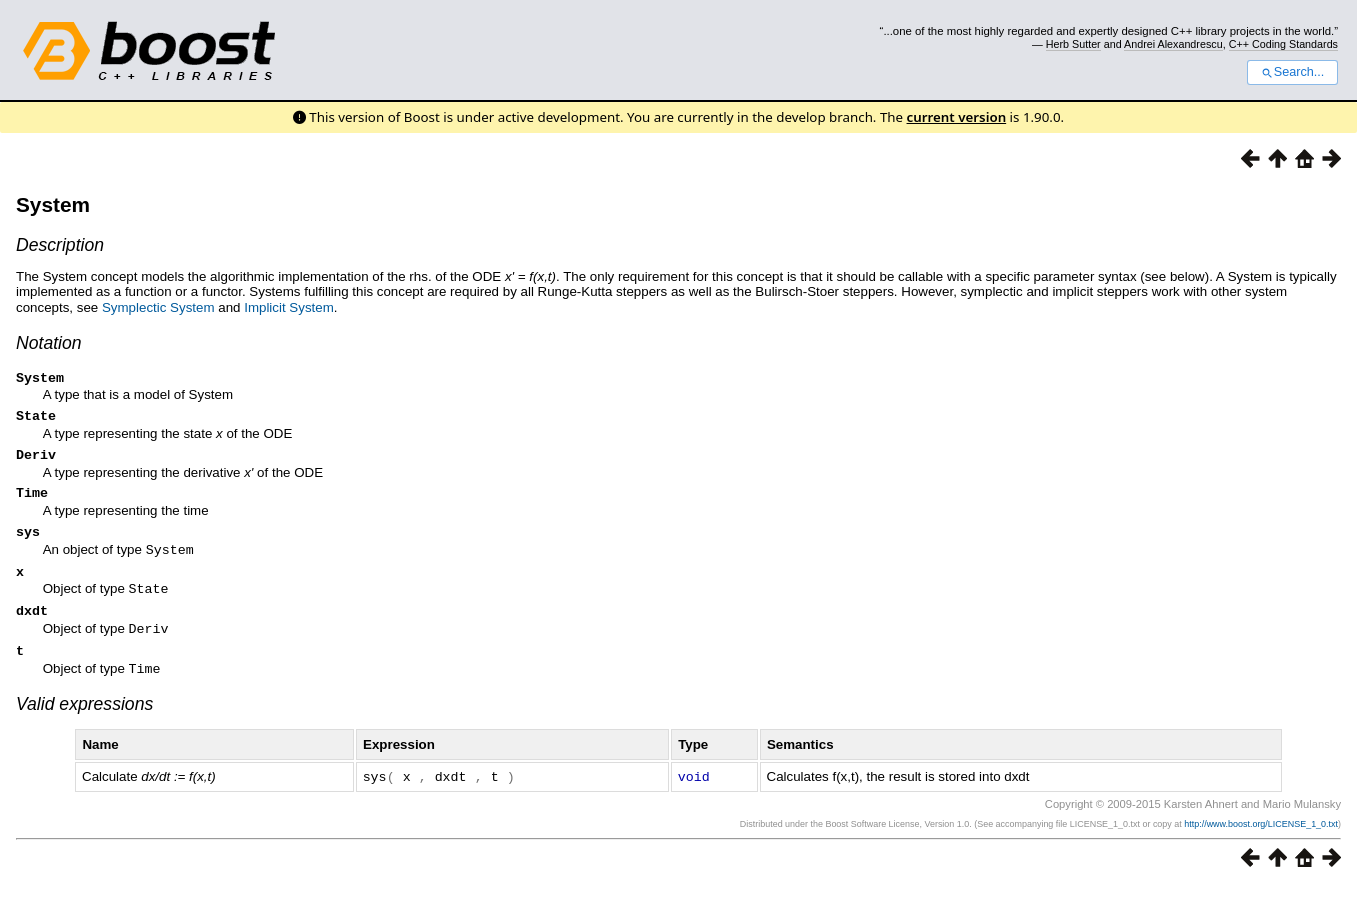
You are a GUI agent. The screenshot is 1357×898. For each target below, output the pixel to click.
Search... (1292, 72)
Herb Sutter (1073, 44)
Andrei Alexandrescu (1173, 44)
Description (60, 245)
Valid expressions (84, 716)
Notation (49, 343)
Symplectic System (158, 307)
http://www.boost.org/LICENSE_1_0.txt (1261, 835)
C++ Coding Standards (1283, 44)
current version (957, 117)
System (53, 204)
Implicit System (289, 307)
